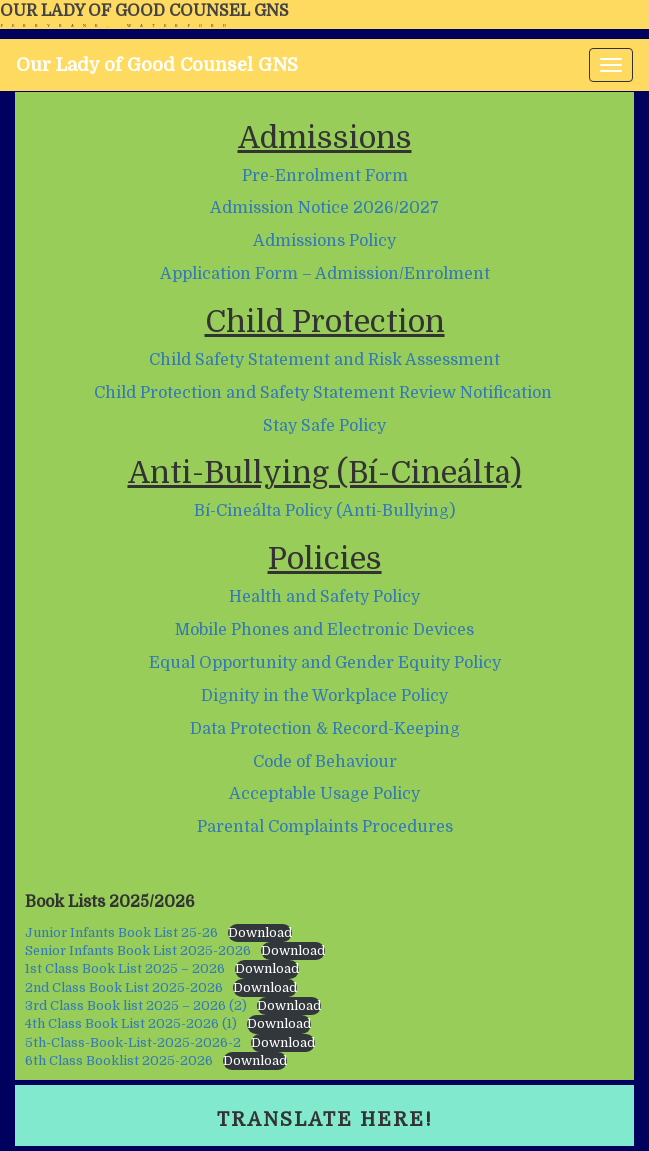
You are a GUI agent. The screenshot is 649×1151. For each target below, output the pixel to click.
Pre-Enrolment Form (325, 176)
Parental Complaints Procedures (325, 827)
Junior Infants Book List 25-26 (121, 932)
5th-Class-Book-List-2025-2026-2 (133, 1042)
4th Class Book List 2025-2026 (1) (131, 1023)
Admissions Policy (324, 241)
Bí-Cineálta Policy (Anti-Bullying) (324, 511)
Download (260, 932)
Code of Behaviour (325, 762)
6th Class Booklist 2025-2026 (119, 1060)
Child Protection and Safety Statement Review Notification (323, 393)
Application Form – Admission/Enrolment (325, 274)
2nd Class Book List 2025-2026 (124, 987)
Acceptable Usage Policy (324, 794)
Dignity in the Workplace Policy (324, 696)
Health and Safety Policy (324, 597)
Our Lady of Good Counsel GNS (144, 11)
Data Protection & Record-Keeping (325, 729)
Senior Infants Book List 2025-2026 (138, 950)
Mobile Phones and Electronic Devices (324, 630)
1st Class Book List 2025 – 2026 (125, 968)
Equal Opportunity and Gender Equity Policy (325, 663)
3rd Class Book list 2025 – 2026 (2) (136, 1005)
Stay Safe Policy (324, 426)
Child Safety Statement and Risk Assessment (324, 360)
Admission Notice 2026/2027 (324, 208)
